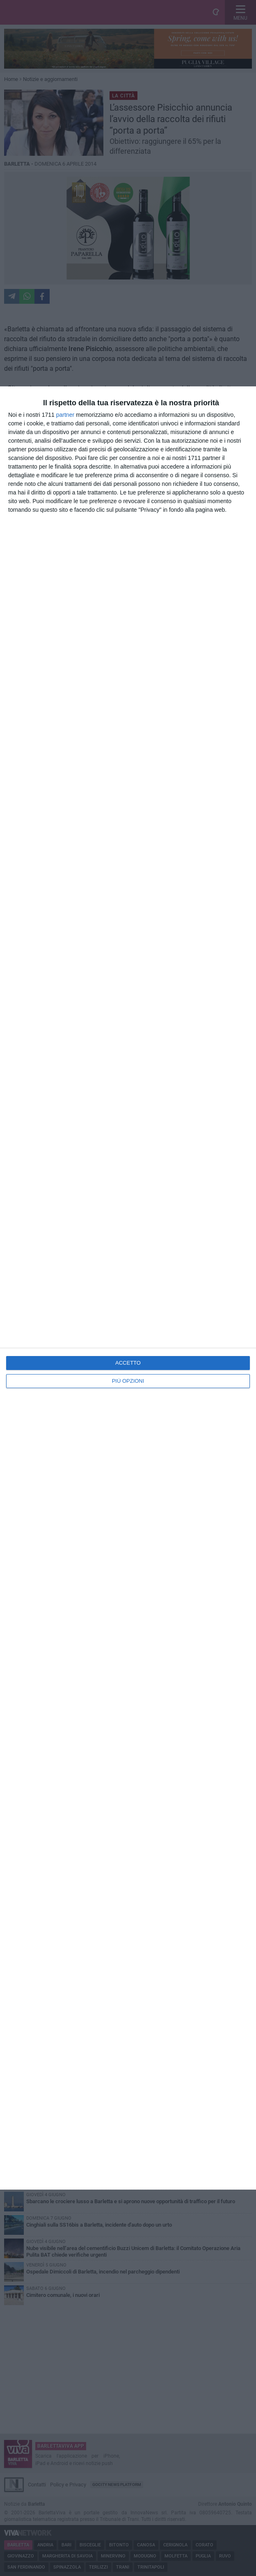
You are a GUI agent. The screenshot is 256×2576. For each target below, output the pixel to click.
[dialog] (128, 1288)
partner (65, 415)
